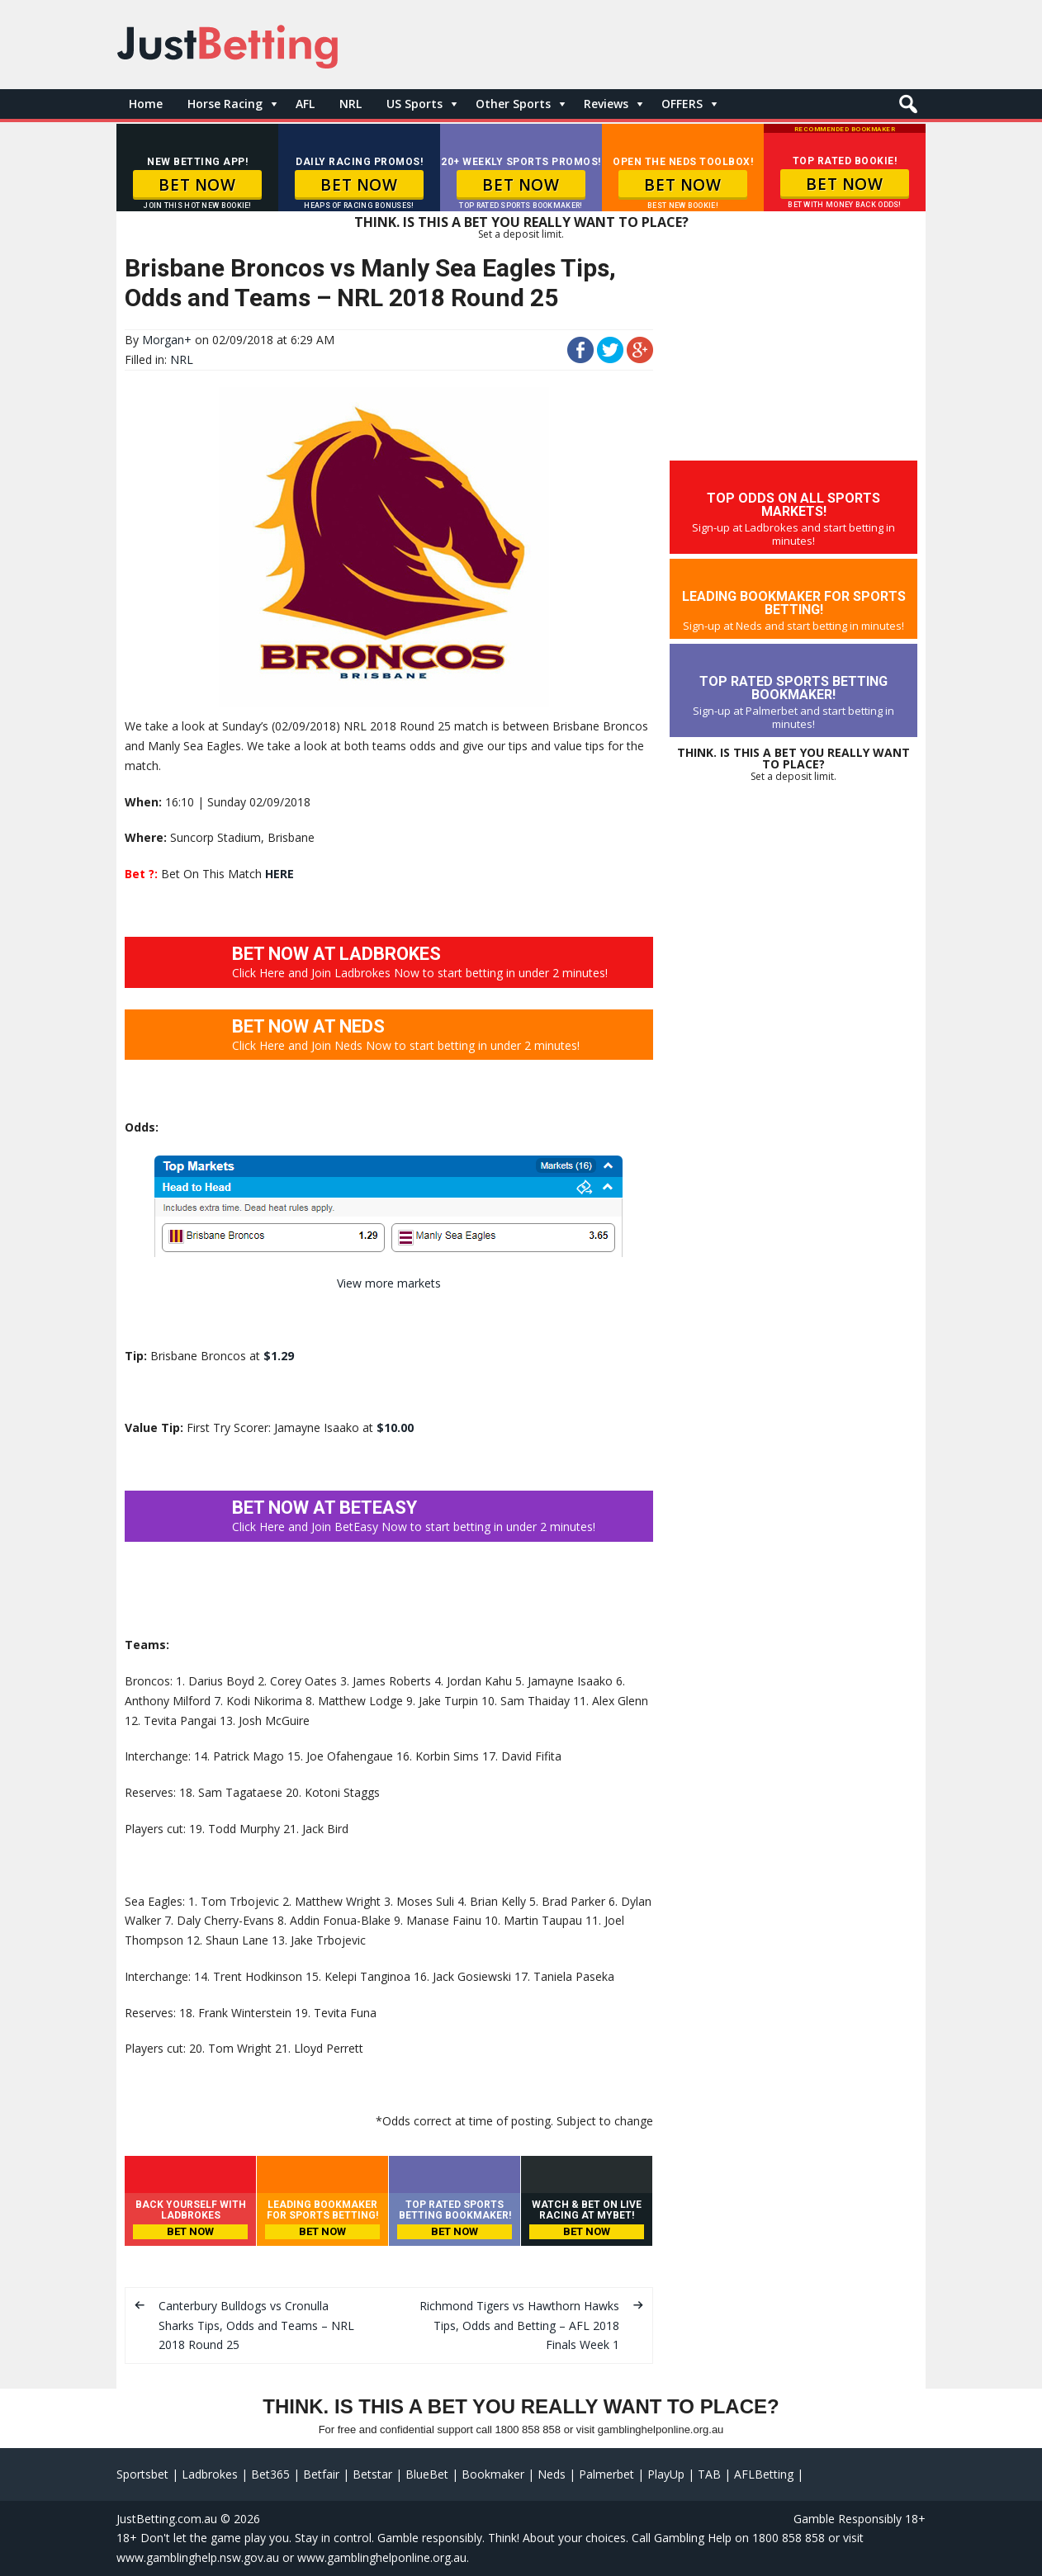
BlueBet (426, 2474)
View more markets (389, 1283)
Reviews (606, 103)
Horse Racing (225, 103)
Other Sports (513, 103)
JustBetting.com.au (166, 2518)
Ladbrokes (210, 2474)
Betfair (321, 2474)
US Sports (414, 103)
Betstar (372, 2474)
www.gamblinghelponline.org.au (382, 2557)
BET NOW (197, 185)
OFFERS (682, 103)
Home (146, 103)
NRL (350, 103)
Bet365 (270, 2474)
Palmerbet (606, 2474)
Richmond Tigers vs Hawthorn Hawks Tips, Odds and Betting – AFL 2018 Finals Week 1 (519, 2325)
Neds (552, 2474)
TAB (709, 2474)
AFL (305, 103)
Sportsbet (142, 2474)
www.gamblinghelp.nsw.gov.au (197, 2557)
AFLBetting (763, 2474)
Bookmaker (493, 2474)
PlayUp (665, 2474)
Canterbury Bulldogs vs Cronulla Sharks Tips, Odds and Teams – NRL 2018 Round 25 (256, 2325)
